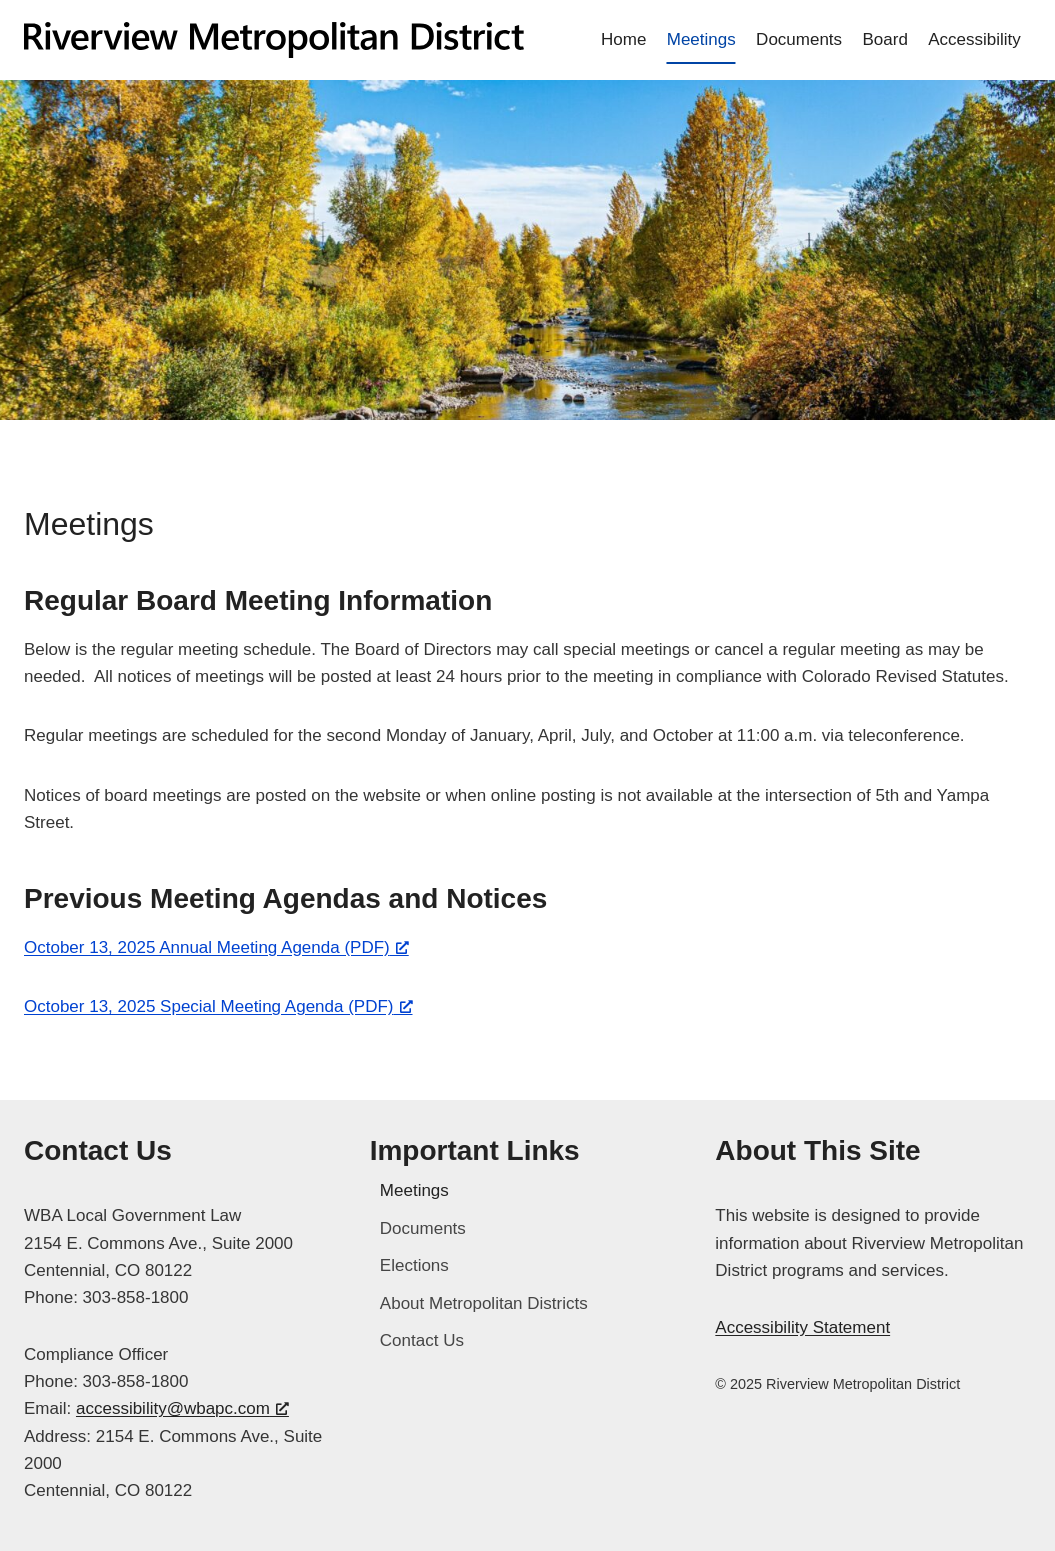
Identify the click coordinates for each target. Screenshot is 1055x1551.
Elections (414, 1265)
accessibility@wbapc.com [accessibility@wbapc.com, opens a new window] (182, 1408)
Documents (799, 39)
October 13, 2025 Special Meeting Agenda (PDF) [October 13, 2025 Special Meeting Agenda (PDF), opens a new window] (218, 1006)
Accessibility (974, 39)
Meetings (701, 39)
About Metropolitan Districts (484, 1303)
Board (884, 39)
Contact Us (422, 1340)
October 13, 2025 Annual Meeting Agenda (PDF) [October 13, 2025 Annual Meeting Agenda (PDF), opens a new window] (216, 947)
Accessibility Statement (802, 1327)
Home (623, 39)
